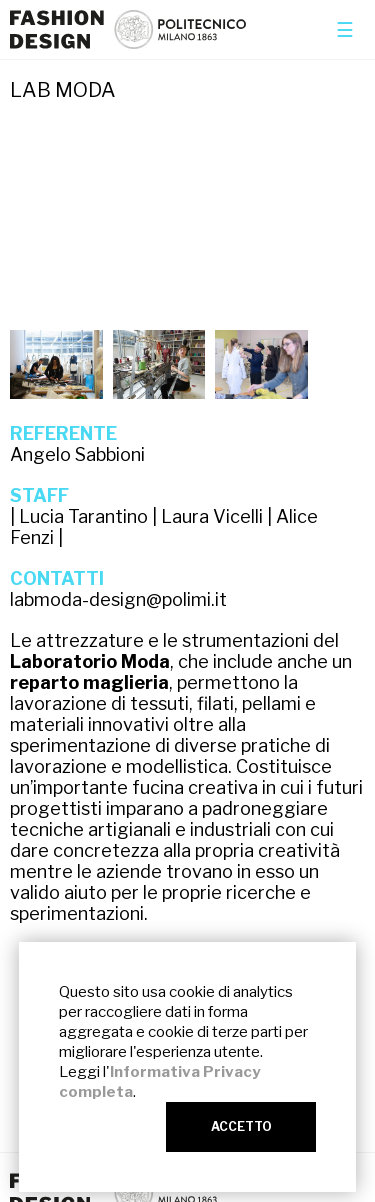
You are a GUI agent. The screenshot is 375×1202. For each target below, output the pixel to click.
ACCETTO (241, 1126)
